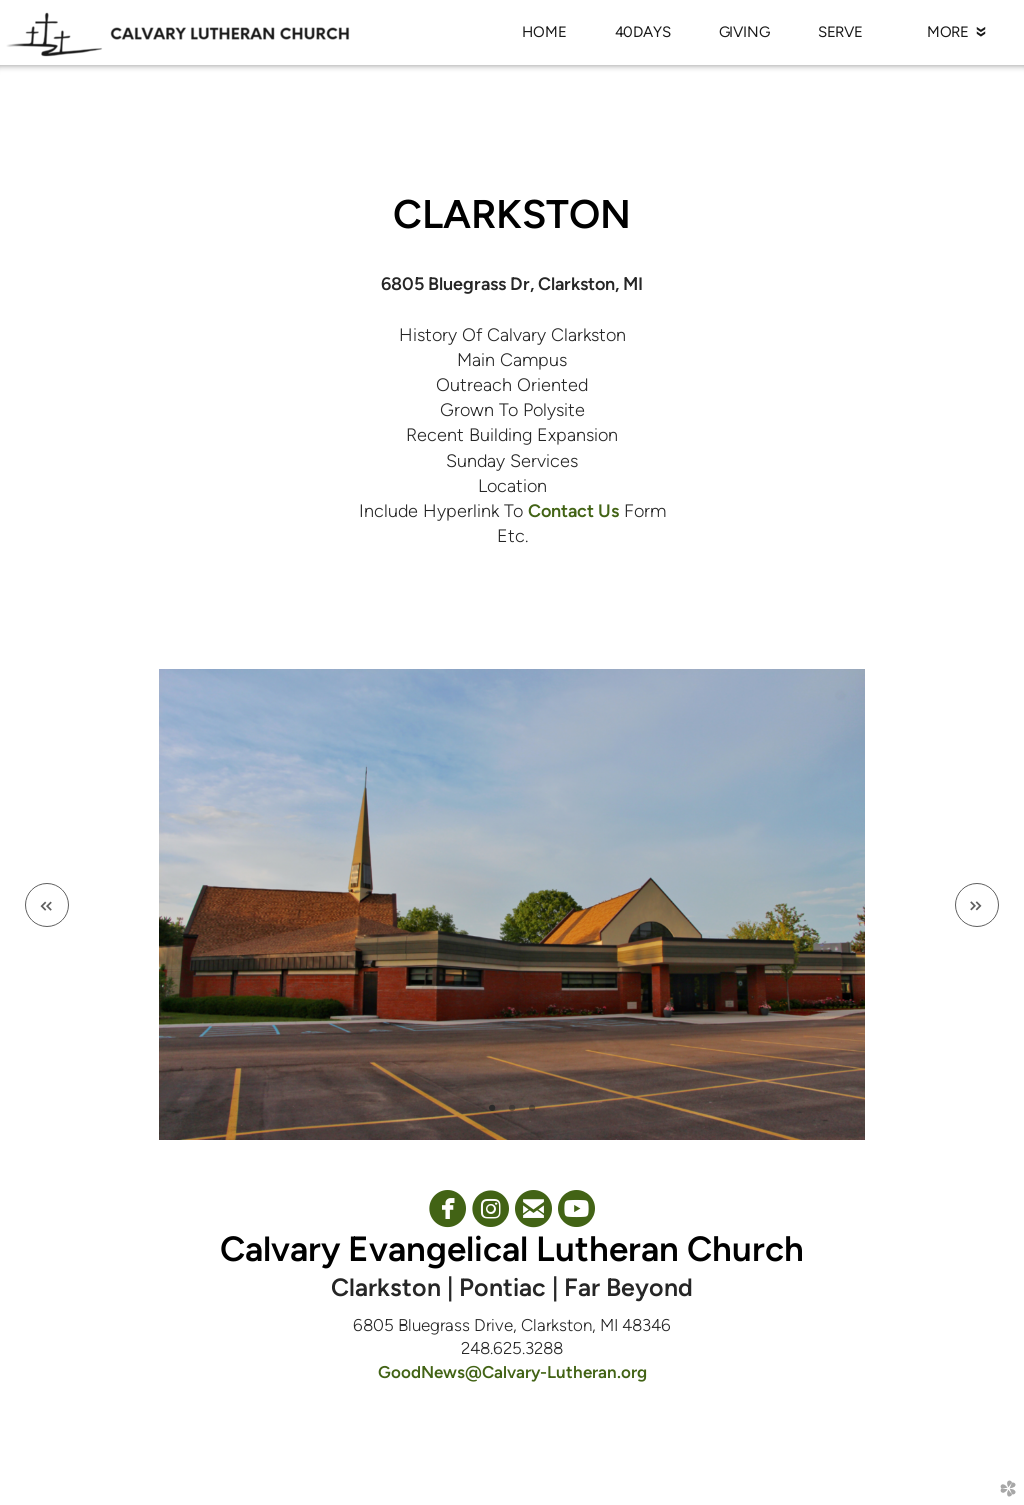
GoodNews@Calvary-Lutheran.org (512, 1372)
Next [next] (977, 905)
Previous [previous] (47, 905)
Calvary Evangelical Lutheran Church (512, 1249)
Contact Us (573, 511)
